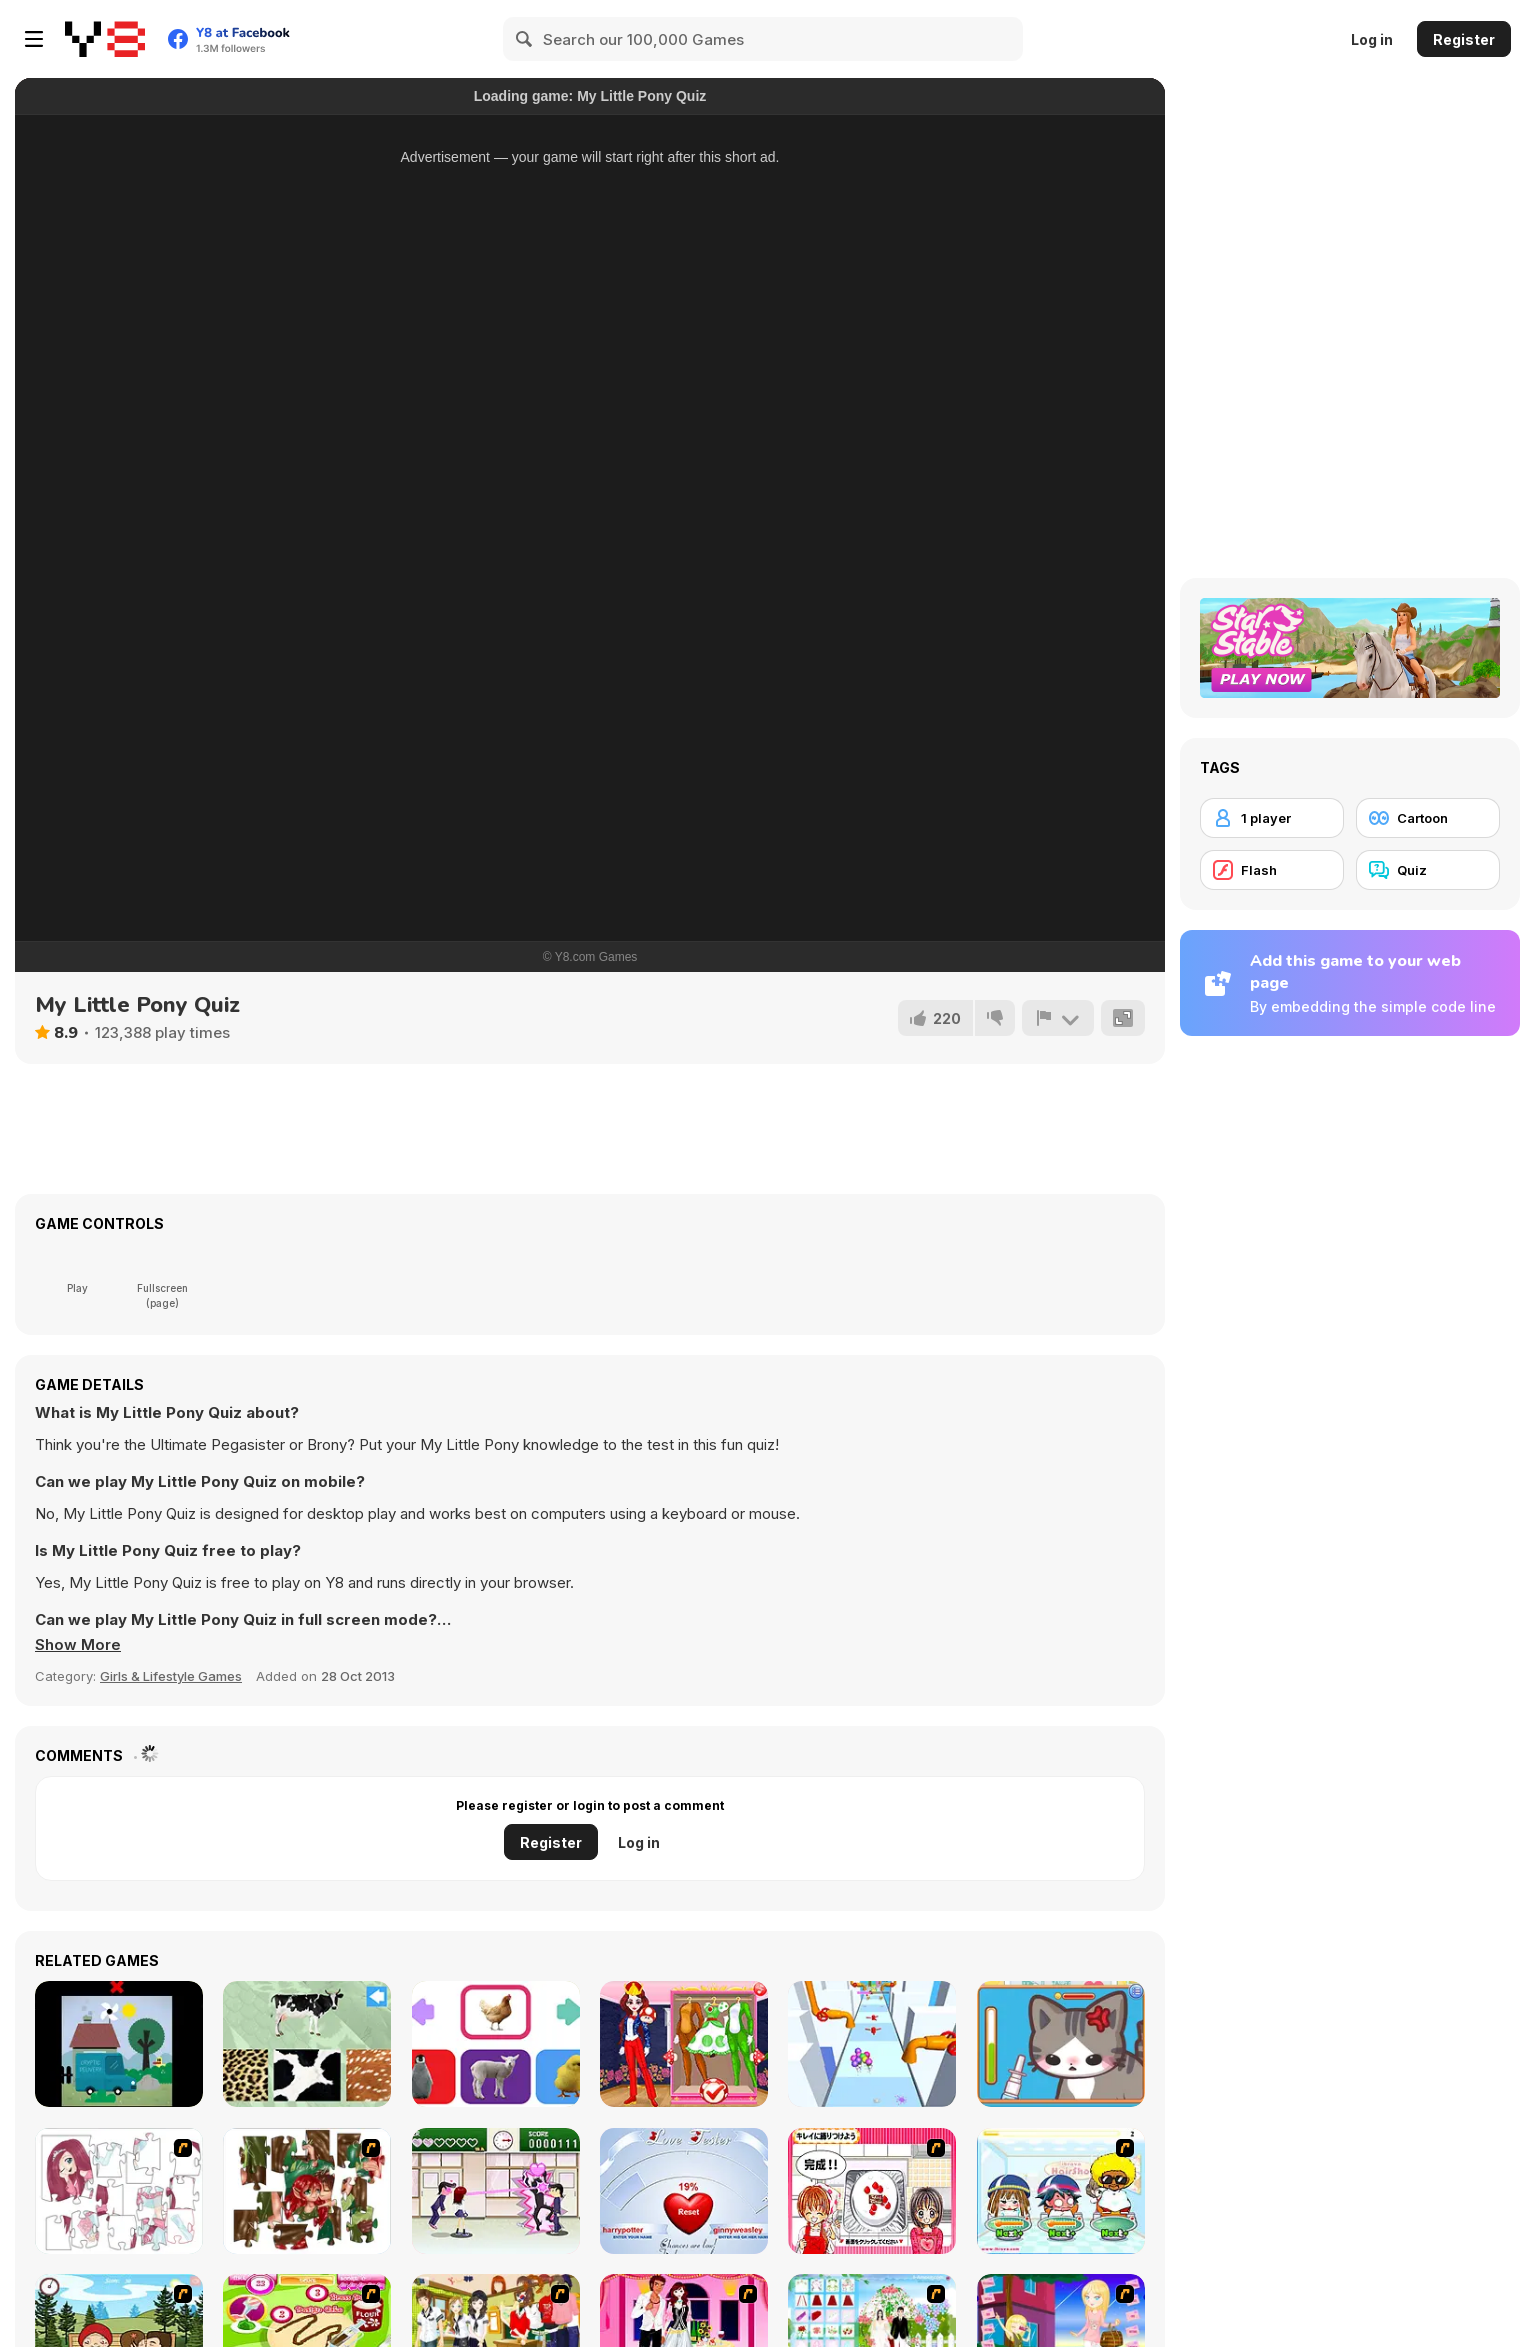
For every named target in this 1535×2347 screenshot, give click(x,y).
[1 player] (1272, 818)
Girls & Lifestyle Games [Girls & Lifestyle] (171, 1676)
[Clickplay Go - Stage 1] (119, 2044)
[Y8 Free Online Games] (105, 39)
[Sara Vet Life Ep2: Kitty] (1061, 2044)
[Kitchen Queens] (872, 2191)
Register (1464, 39)
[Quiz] (1428, 870)
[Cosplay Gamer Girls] (684, 2044)
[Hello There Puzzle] (119, 2191)
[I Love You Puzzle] (307, 2191)
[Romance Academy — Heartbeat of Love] (496, 2191)
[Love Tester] (684, 2191)
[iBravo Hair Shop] (1061, 2191)
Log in (1372, 39)
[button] (78, 1645)
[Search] (525, 39)
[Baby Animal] (496, 2044)
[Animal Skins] (307, 2044)
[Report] (1058, 1018)
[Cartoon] (1428, 818)
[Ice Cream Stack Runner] (872, 2044)
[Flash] (1272, 870)
